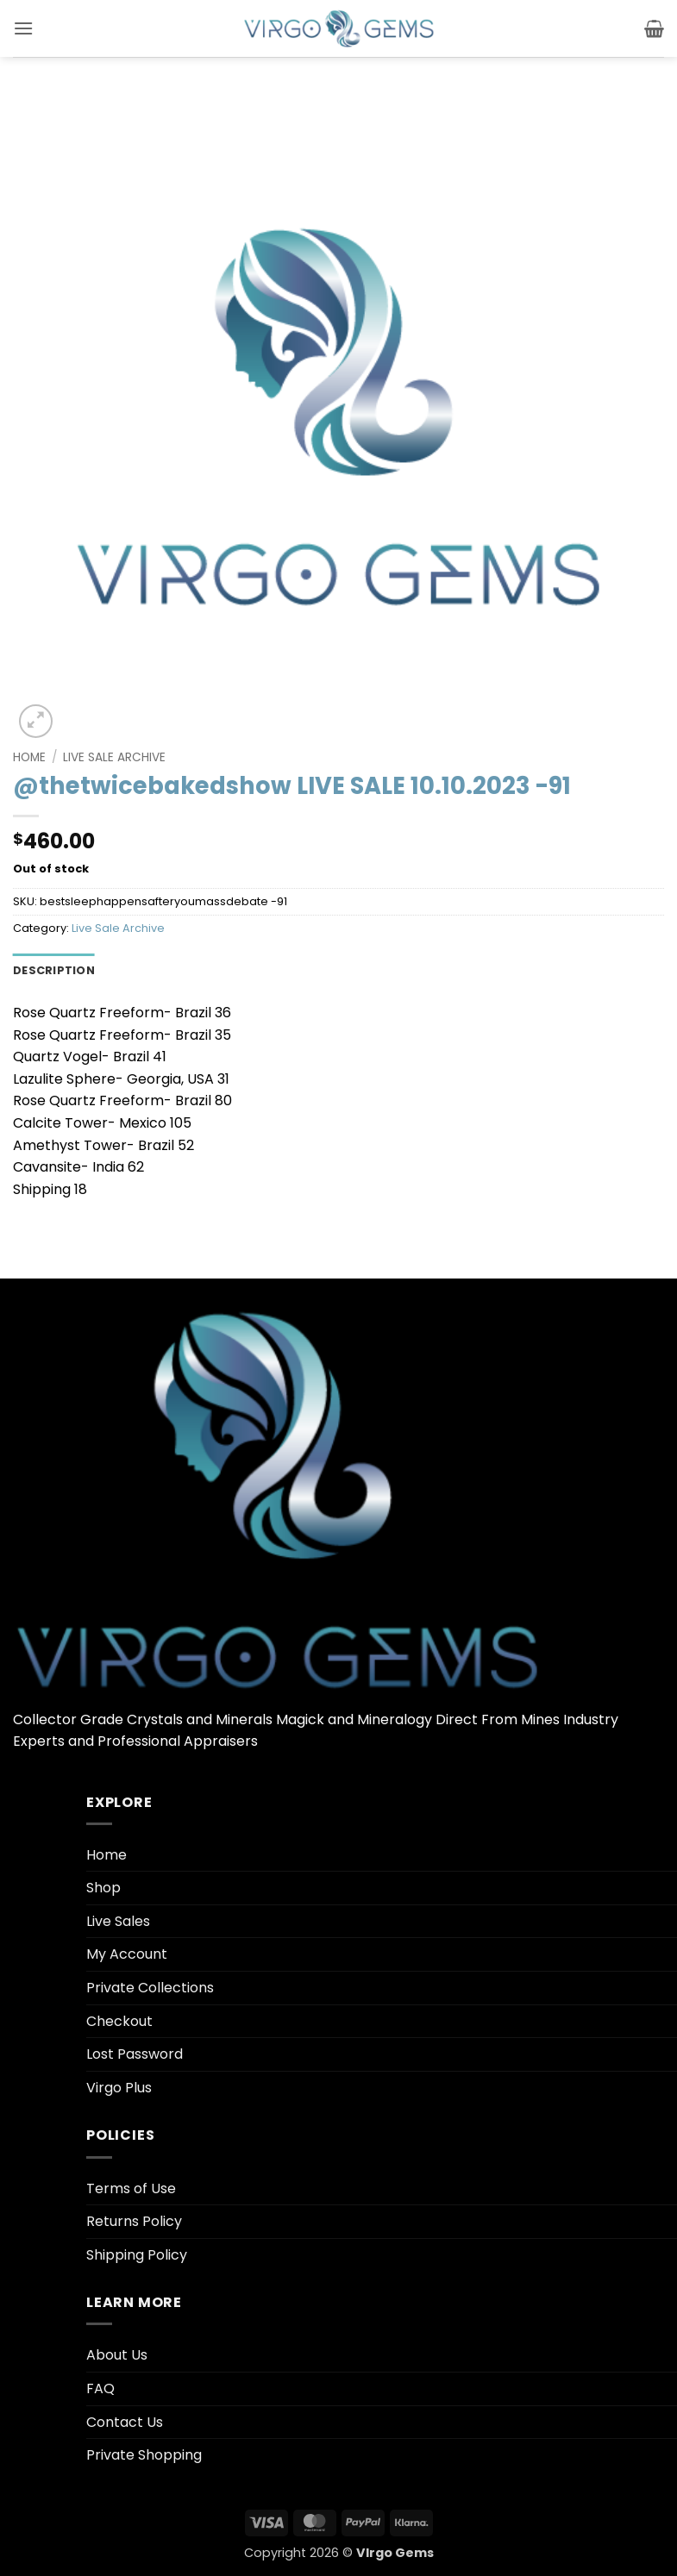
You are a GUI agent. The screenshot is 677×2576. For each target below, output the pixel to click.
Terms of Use (131, 2188)
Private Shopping (144, 2455)
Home (29, 757)
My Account (126, 1954)
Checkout (119, 2021)
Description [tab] (54, 970)
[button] (23, 28)
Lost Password (134, 2054)
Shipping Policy (136, 2255)
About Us (116, 2355)
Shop (103, 1888)
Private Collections (150, 1988)
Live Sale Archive (114, 757)
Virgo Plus (119, 2088)
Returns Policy (134, 2221)
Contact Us (124, 2422)
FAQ (100, 2388)
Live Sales (118, 1921)
